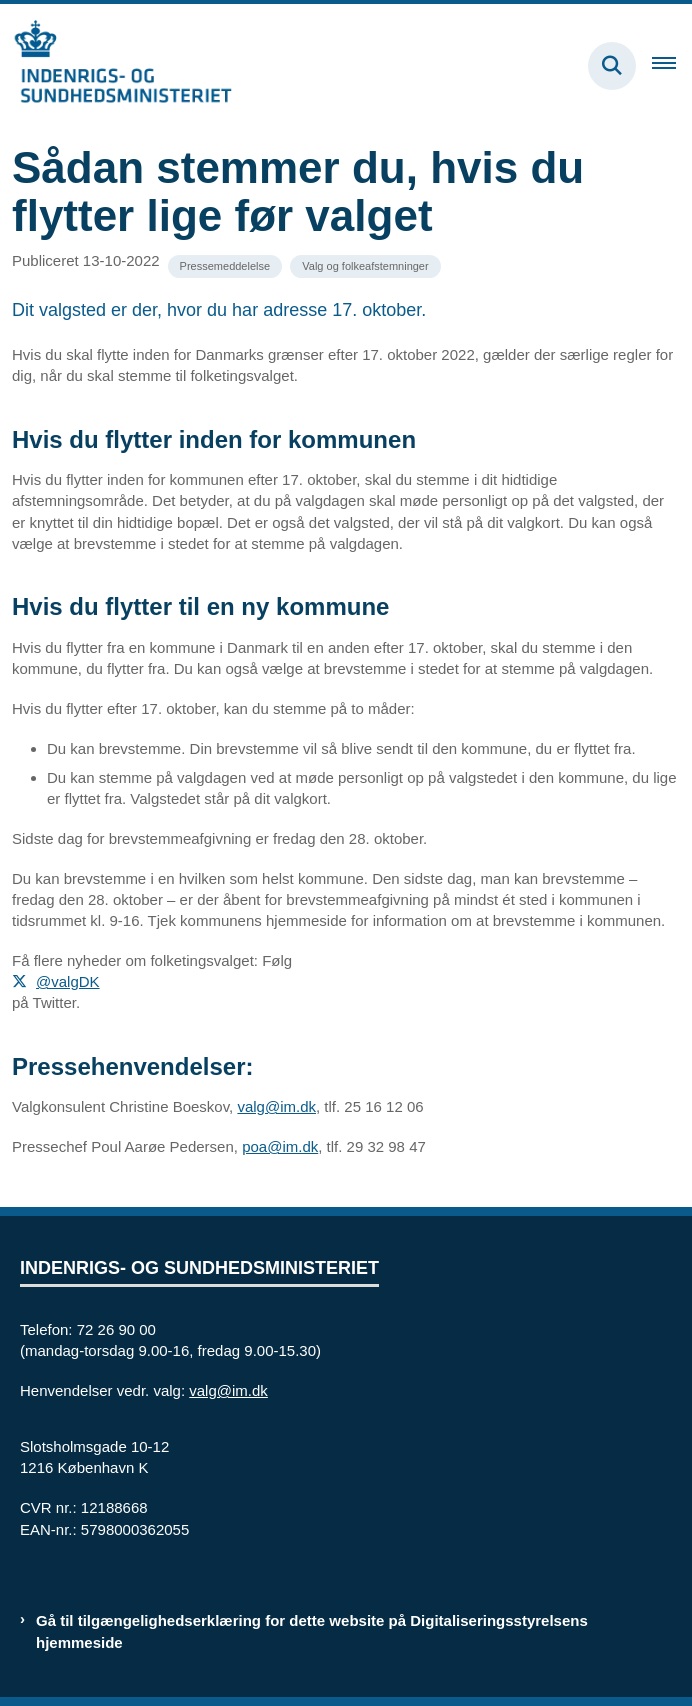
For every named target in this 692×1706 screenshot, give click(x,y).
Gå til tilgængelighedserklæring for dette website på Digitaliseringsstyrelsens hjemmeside (312, 1631)
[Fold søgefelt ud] (612, 66)
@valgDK (68, 981)
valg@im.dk (276, 1106)
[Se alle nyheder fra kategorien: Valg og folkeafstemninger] (365, 266)
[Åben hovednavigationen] (672, 66)
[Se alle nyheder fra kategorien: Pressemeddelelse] (225, 266)
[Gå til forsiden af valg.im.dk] (116, 65)
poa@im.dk (280, 1146)
